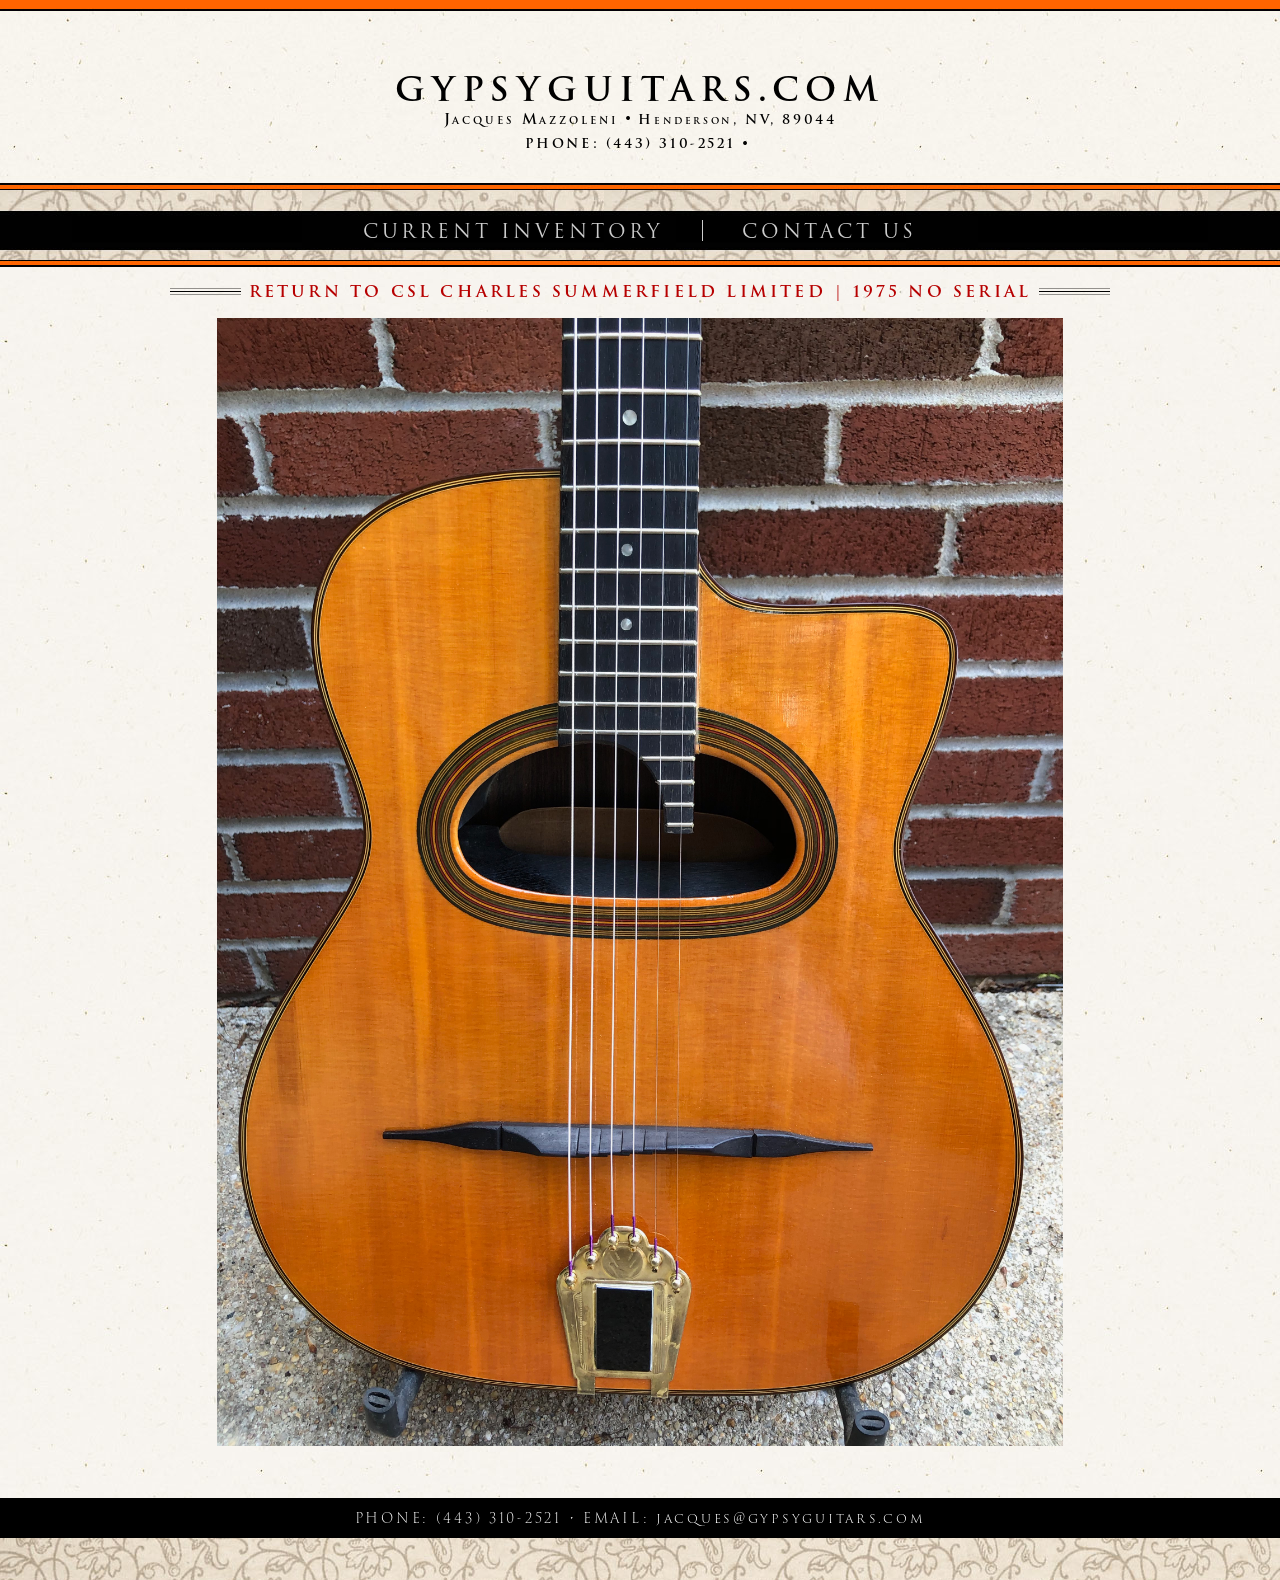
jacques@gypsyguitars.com (790, 1518)
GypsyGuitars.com (640, 89)
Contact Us (829, 231)
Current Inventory (513, 231)
